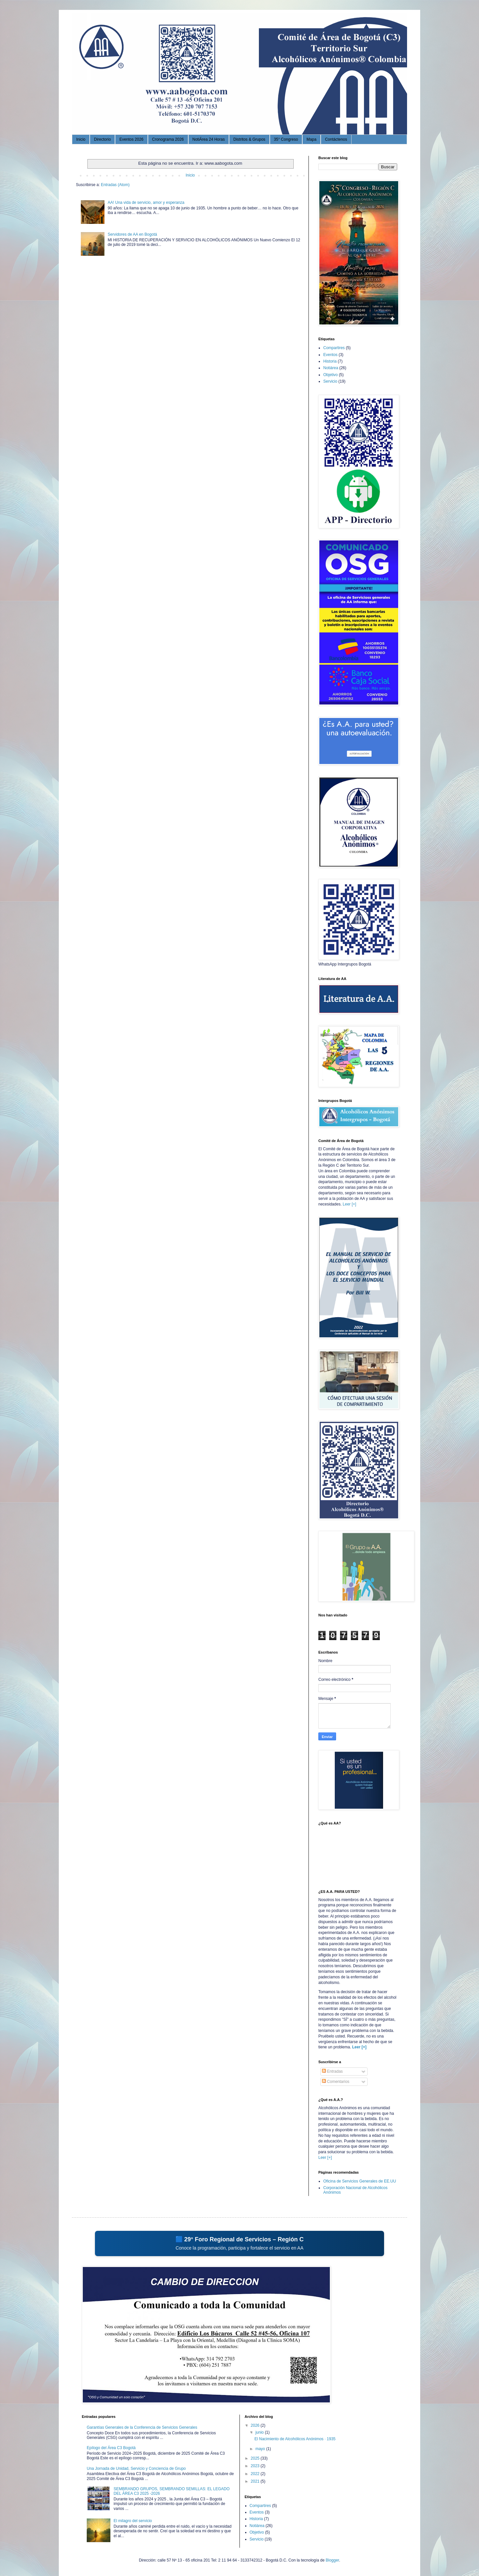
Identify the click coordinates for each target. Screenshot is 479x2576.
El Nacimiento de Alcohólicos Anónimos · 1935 (294, 2439)
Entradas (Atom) (115, 184)
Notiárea (330, 368)
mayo (260, 2448)
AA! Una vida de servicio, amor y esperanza (146, 202)
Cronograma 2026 (168, 139)
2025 (256, 2458)
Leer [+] (349, 1204)
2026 (256, 2425)
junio (260, 2432)
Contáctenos (336, 139)
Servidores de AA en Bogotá (132, 234)
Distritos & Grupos (249, 139)
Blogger (332, 2560)
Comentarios (335, 2081)
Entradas (332, 2071)
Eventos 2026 (131, 139)
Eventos (330, 354)
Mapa (311, 139)
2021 (256, 2481)
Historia (330, 361)
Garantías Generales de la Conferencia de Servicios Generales (142, 2427)
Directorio (102, 139)
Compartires (334, 348)
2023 (256, 2466)
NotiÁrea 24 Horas (209, 139)
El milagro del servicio (133, 2520)
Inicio (80, 139)
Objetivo (330, 374)
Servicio (330, 381)
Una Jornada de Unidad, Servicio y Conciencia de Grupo (136, 2468)
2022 (256, 2473)
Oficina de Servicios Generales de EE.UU (359, 2181)
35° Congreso (286, 139)
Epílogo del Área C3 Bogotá (111, 2447)
